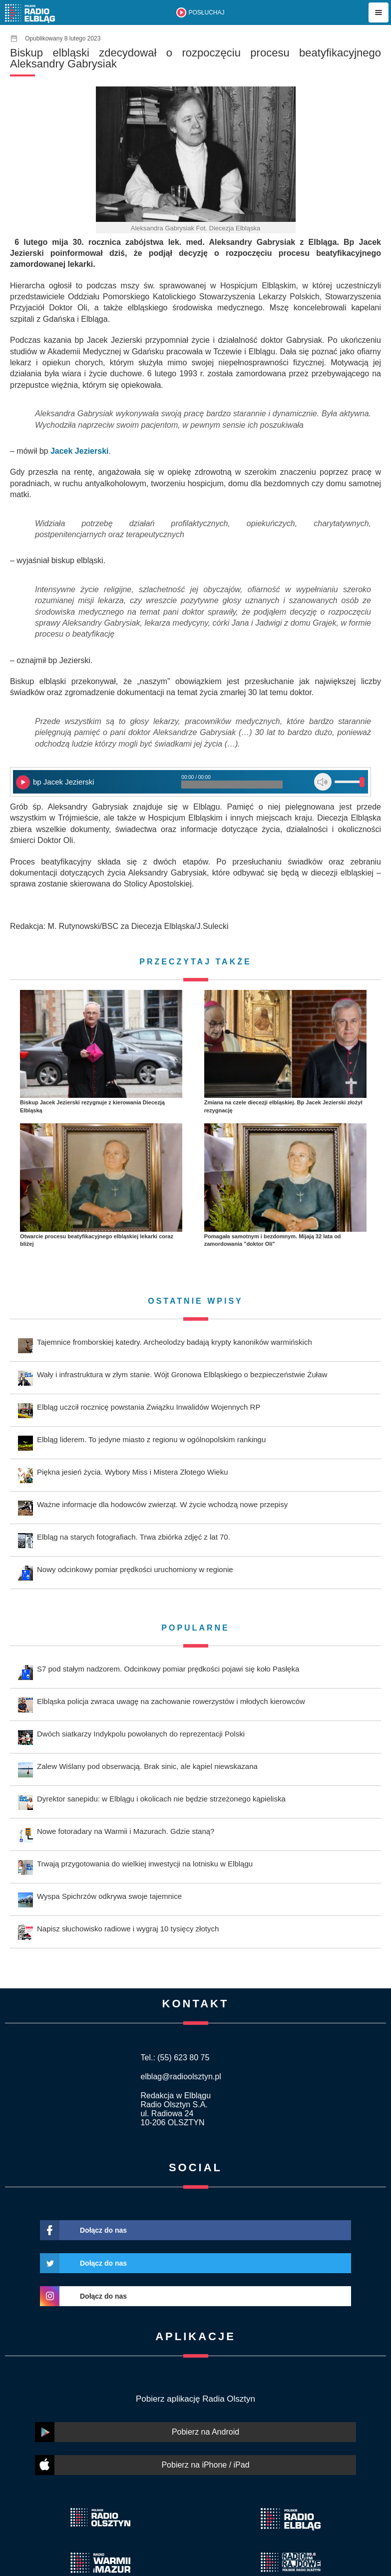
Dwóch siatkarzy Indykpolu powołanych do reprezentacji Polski (141, 1733)
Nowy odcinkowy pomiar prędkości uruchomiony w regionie (135, 1569)
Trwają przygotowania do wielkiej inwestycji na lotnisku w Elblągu (145, 1863)
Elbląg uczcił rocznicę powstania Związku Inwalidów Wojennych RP (148, 1407)
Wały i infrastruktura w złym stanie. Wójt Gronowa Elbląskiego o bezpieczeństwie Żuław (182, 1374)
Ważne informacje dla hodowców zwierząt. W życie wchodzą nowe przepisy (162, 1504)
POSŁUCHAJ (206, 12)
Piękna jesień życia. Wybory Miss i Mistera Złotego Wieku (132, 1472)
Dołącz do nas (103, 2230)
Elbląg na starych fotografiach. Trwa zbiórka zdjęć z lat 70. (133, 1537)
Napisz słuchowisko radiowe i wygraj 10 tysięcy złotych (128, 1928)
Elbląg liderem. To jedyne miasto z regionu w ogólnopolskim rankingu (151, 1439)
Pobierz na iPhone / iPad (205, 2465)
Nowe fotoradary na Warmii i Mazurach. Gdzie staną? (125, 1831)
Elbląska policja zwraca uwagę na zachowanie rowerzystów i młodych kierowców (171, 1701)
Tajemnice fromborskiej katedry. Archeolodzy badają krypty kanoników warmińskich (174, 1342)
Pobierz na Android (205, 2432)
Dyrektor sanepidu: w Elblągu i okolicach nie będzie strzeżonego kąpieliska (161, 1798)
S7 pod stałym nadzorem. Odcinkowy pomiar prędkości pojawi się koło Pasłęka (168, 1669)
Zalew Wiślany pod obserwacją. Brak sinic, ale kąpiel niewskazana (147, 1766)
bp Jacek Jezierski (63, 782)
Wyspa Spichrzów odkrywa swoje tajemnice (109, 1896)
